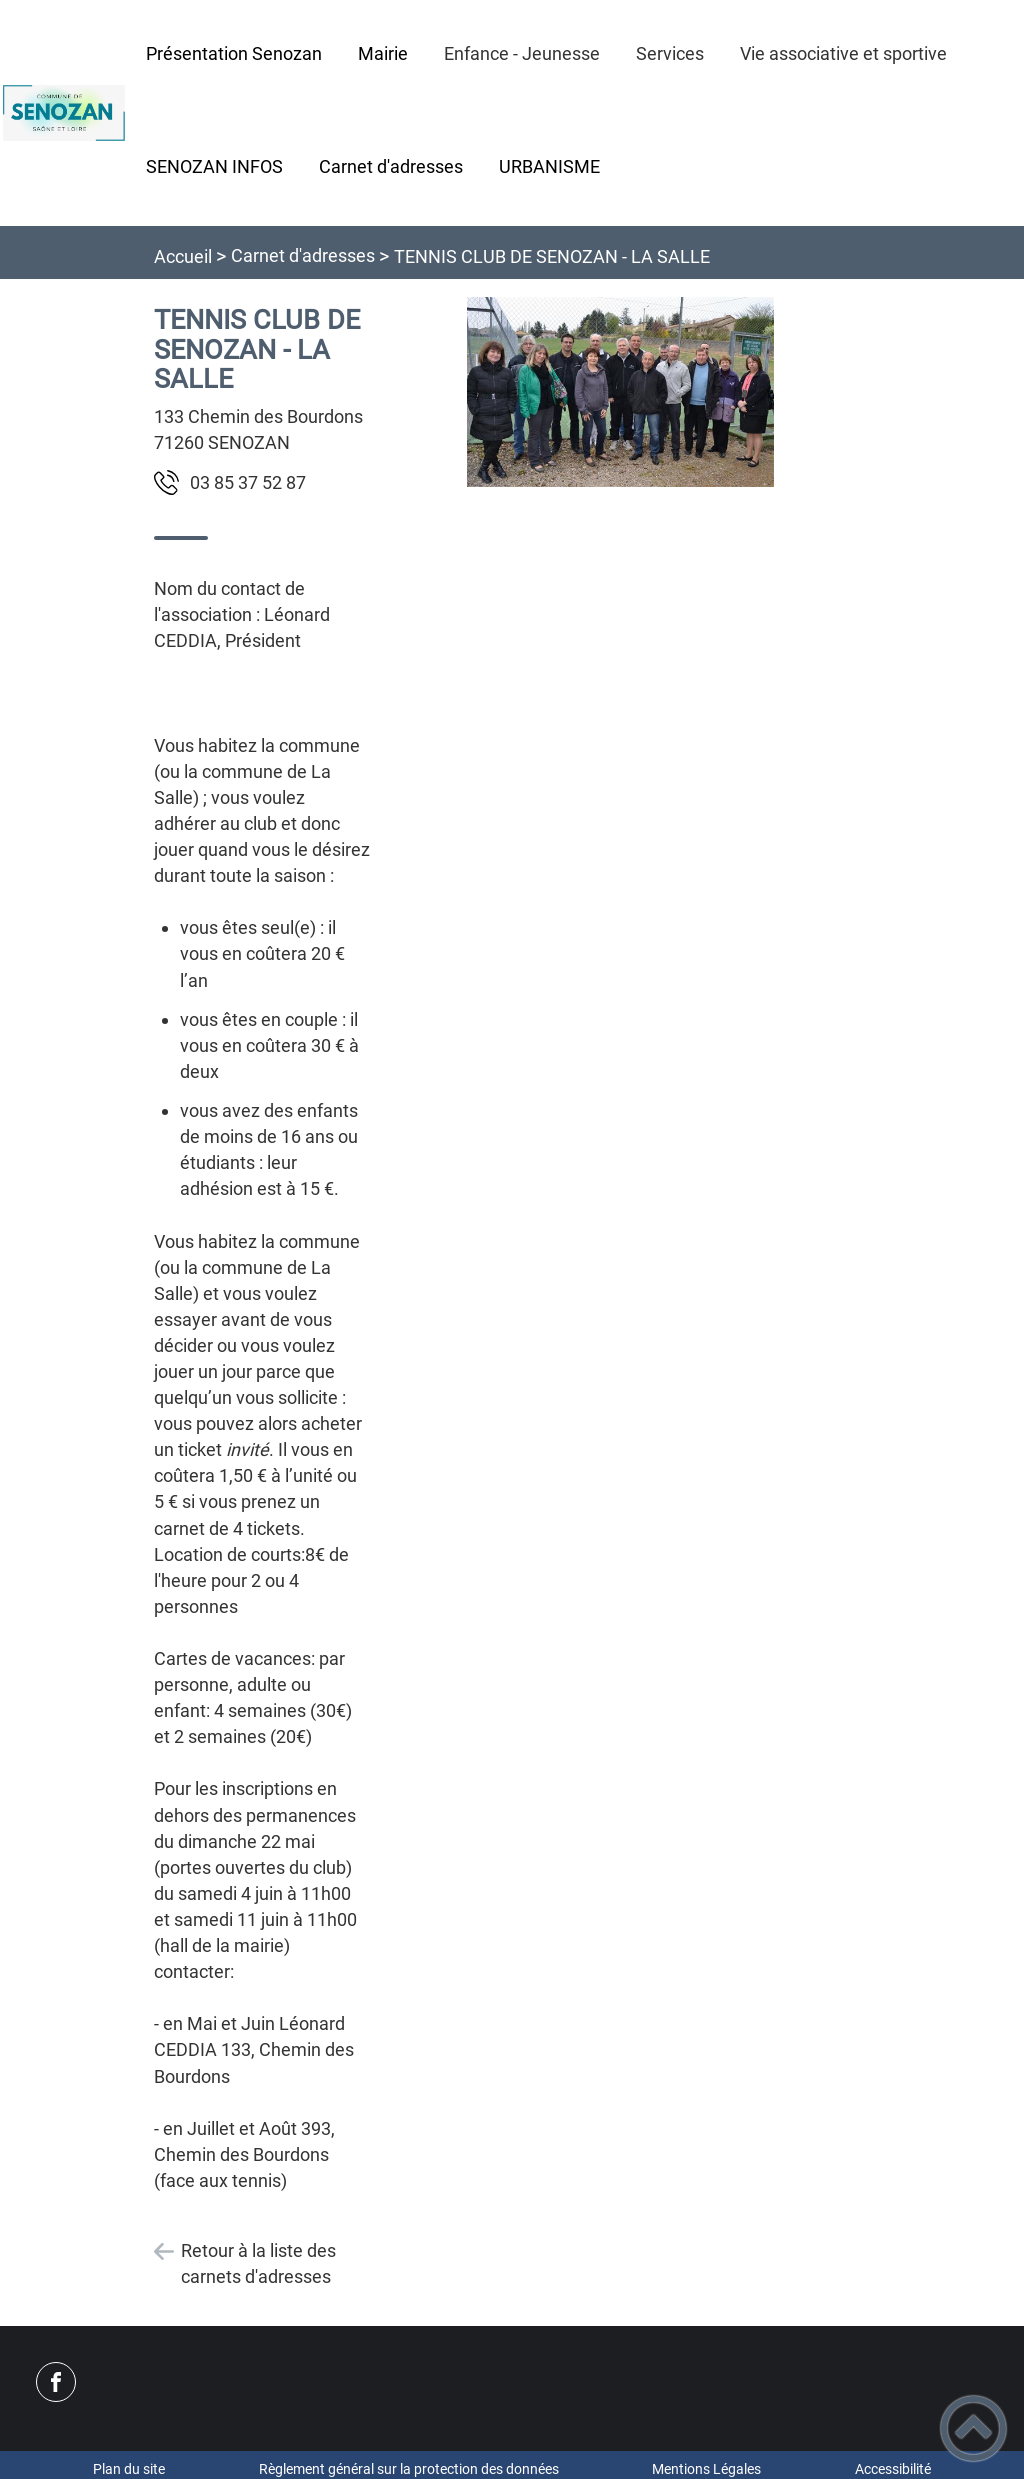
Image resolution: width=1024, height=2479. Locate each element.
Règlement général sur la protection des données (409, 2469)
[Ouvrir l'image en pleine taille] (620, 393)
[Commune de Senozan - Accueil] (64, 112)
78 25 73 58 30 (248, 482)
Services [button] (670, 53)
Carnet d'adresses (303, 255)
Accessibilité (893, 2469)
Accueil (183, 256)
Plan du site (129, 2469)
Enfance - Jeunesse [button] (522, 53)
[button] (973, 2428)
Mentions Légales (706, 2469)
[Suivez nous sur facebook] (56, 2382)
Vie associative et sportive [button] (843, 53)
